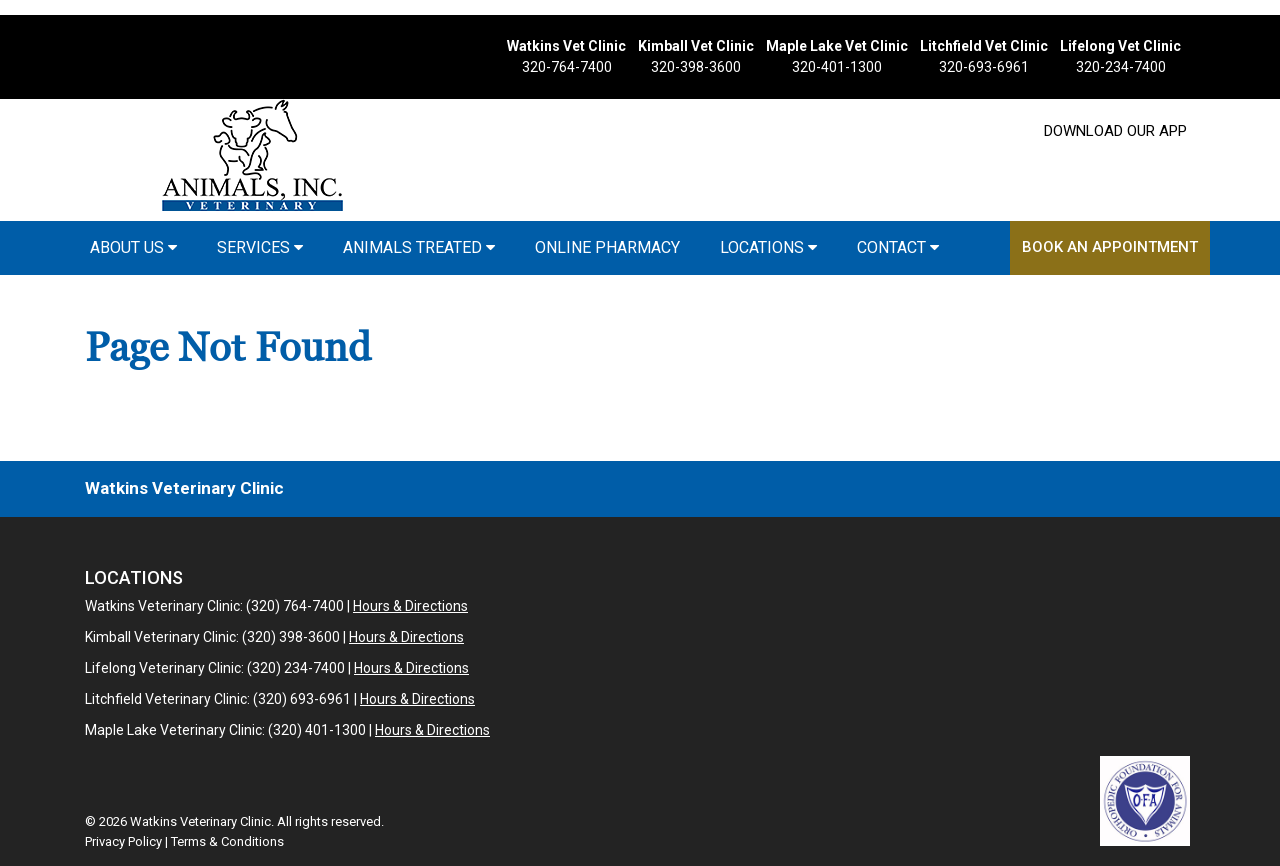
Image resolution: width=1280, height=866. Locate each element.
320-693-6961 (984, 67)
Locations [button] (768, 247)
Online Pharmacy (607, 247)
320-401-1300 (837, 67)
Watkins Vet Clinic (566, 46)
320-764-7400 (567, 67)
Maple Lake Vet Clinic (837, 46)
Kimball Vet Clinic (696, 46)
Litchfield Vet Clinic (984, 46)
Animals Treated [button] (419, 247)
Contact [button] (898, 247)
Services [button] (260, 247)
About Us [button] (133, 247)
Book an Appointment (1110, 247)
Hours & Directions (410, 606)
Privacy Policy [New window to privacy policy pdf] (123, 841)
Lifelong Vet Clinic (1120, 46)
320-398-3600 (696, 67)
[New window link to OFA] (1145, 801)
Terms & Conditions (227, 841)
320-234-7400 (1121, 67)
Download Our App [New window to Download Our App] (1115, 131)
